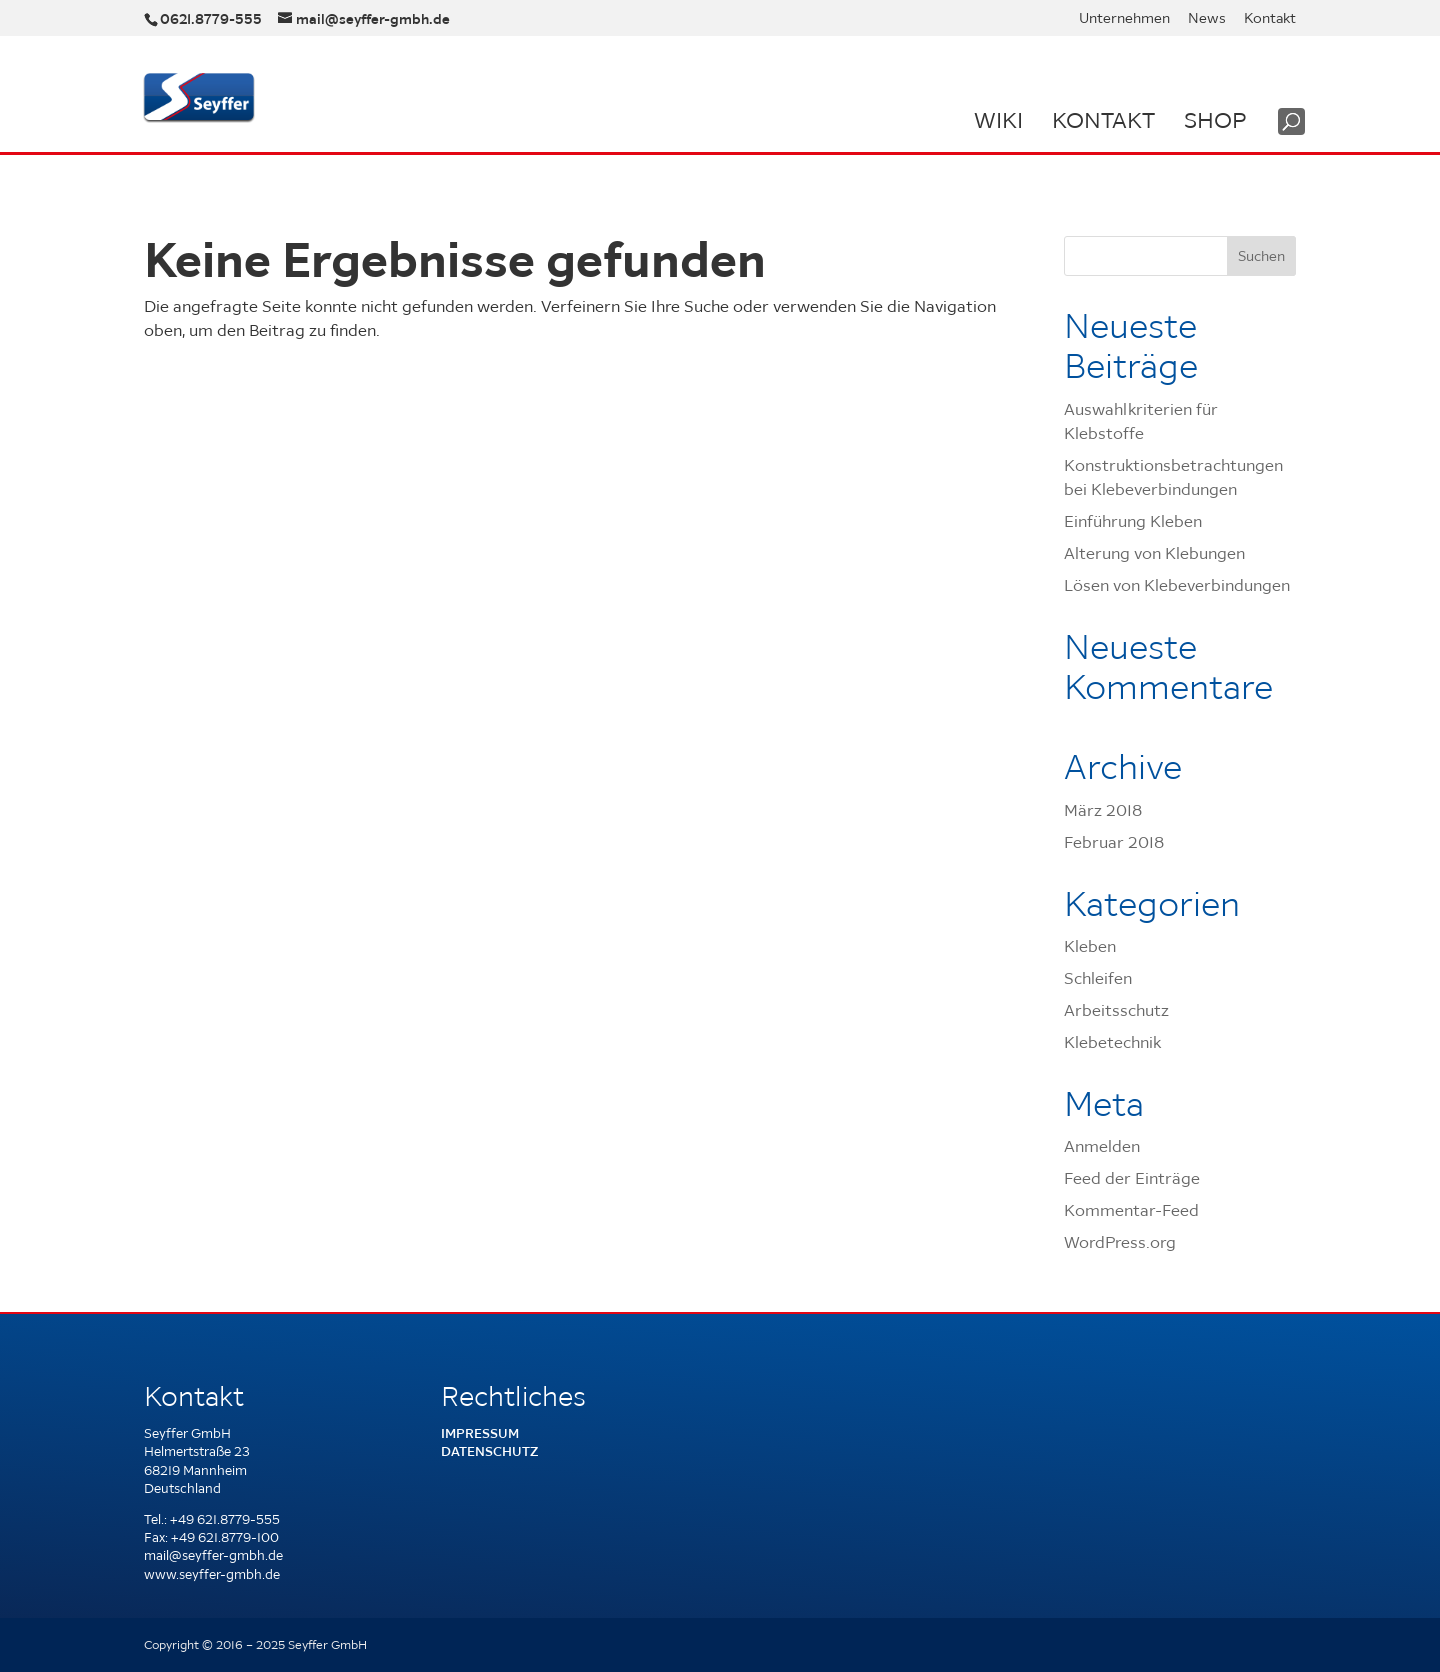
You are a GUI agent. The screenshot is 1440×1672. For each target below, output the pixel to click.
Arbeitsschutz (1116, 1010)
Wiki (998, 120)
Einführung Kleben (1133, 521)
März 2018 (1103, 810)
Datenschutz (489, 1451)
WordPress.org (1120, 1242)
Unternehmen (1124, 19)
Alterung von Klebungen (1154, 553)
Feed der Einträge (1132, 1178)
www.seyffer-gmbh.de (212, 1574)
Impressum (480, 1433)
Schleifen (1098, 978)
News (1207, 19)
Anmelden (1102, 1146)
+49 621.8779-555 (225, 1519)
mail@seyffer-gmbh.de (213, 1555)
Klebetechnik (1112, 1042)
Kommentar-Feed (1131, 1210)
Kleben (1090, 946)
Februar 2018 (1114, 842)
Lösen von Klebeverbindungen (1177, 585)
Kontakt (1270, 19)
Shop (1215, 120)
